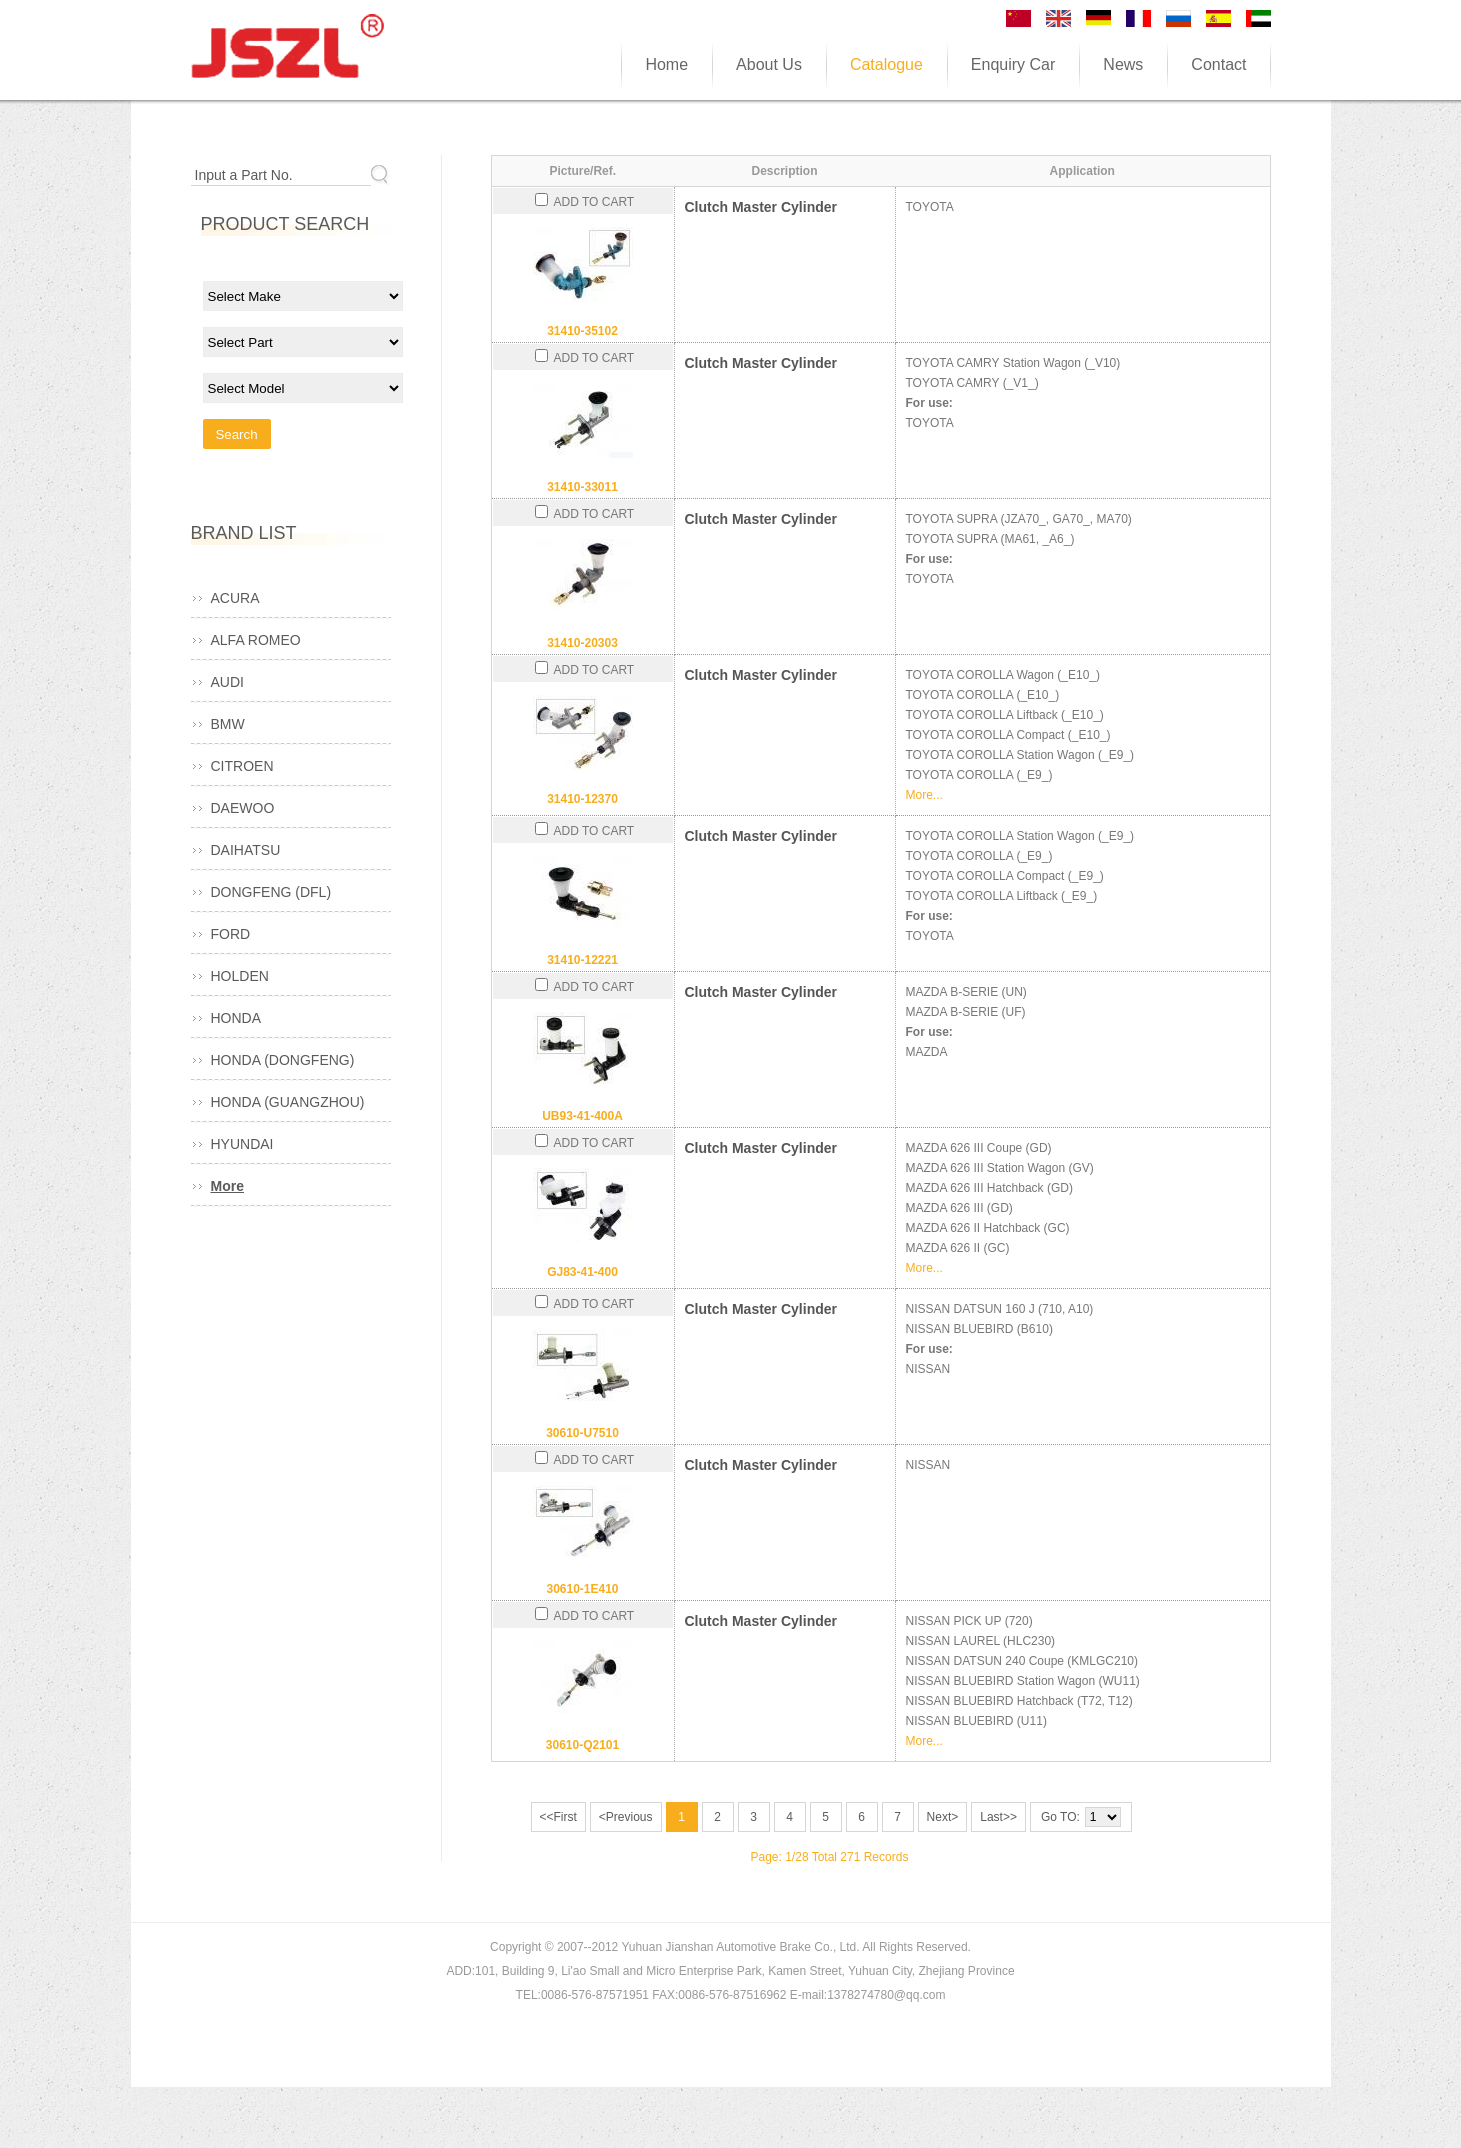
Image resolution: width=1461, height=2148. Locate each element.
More (227, 1186)
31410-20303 (582, 643)
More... (924, 795)
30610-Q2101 (582, 1745)
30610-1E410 (582, 1589)
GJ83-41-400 (582, 1272)
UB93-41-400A (582, 1116)
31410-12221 (582, 960)
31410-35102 (582, 331)
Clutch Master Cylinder (761, 207)
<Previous (626, 1817)
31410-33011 (582, 487)
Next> (943, 1817)
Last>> (998, 1817)
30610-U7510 (582, 1433)
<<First (558, 1817)
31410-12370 (582, 799)
